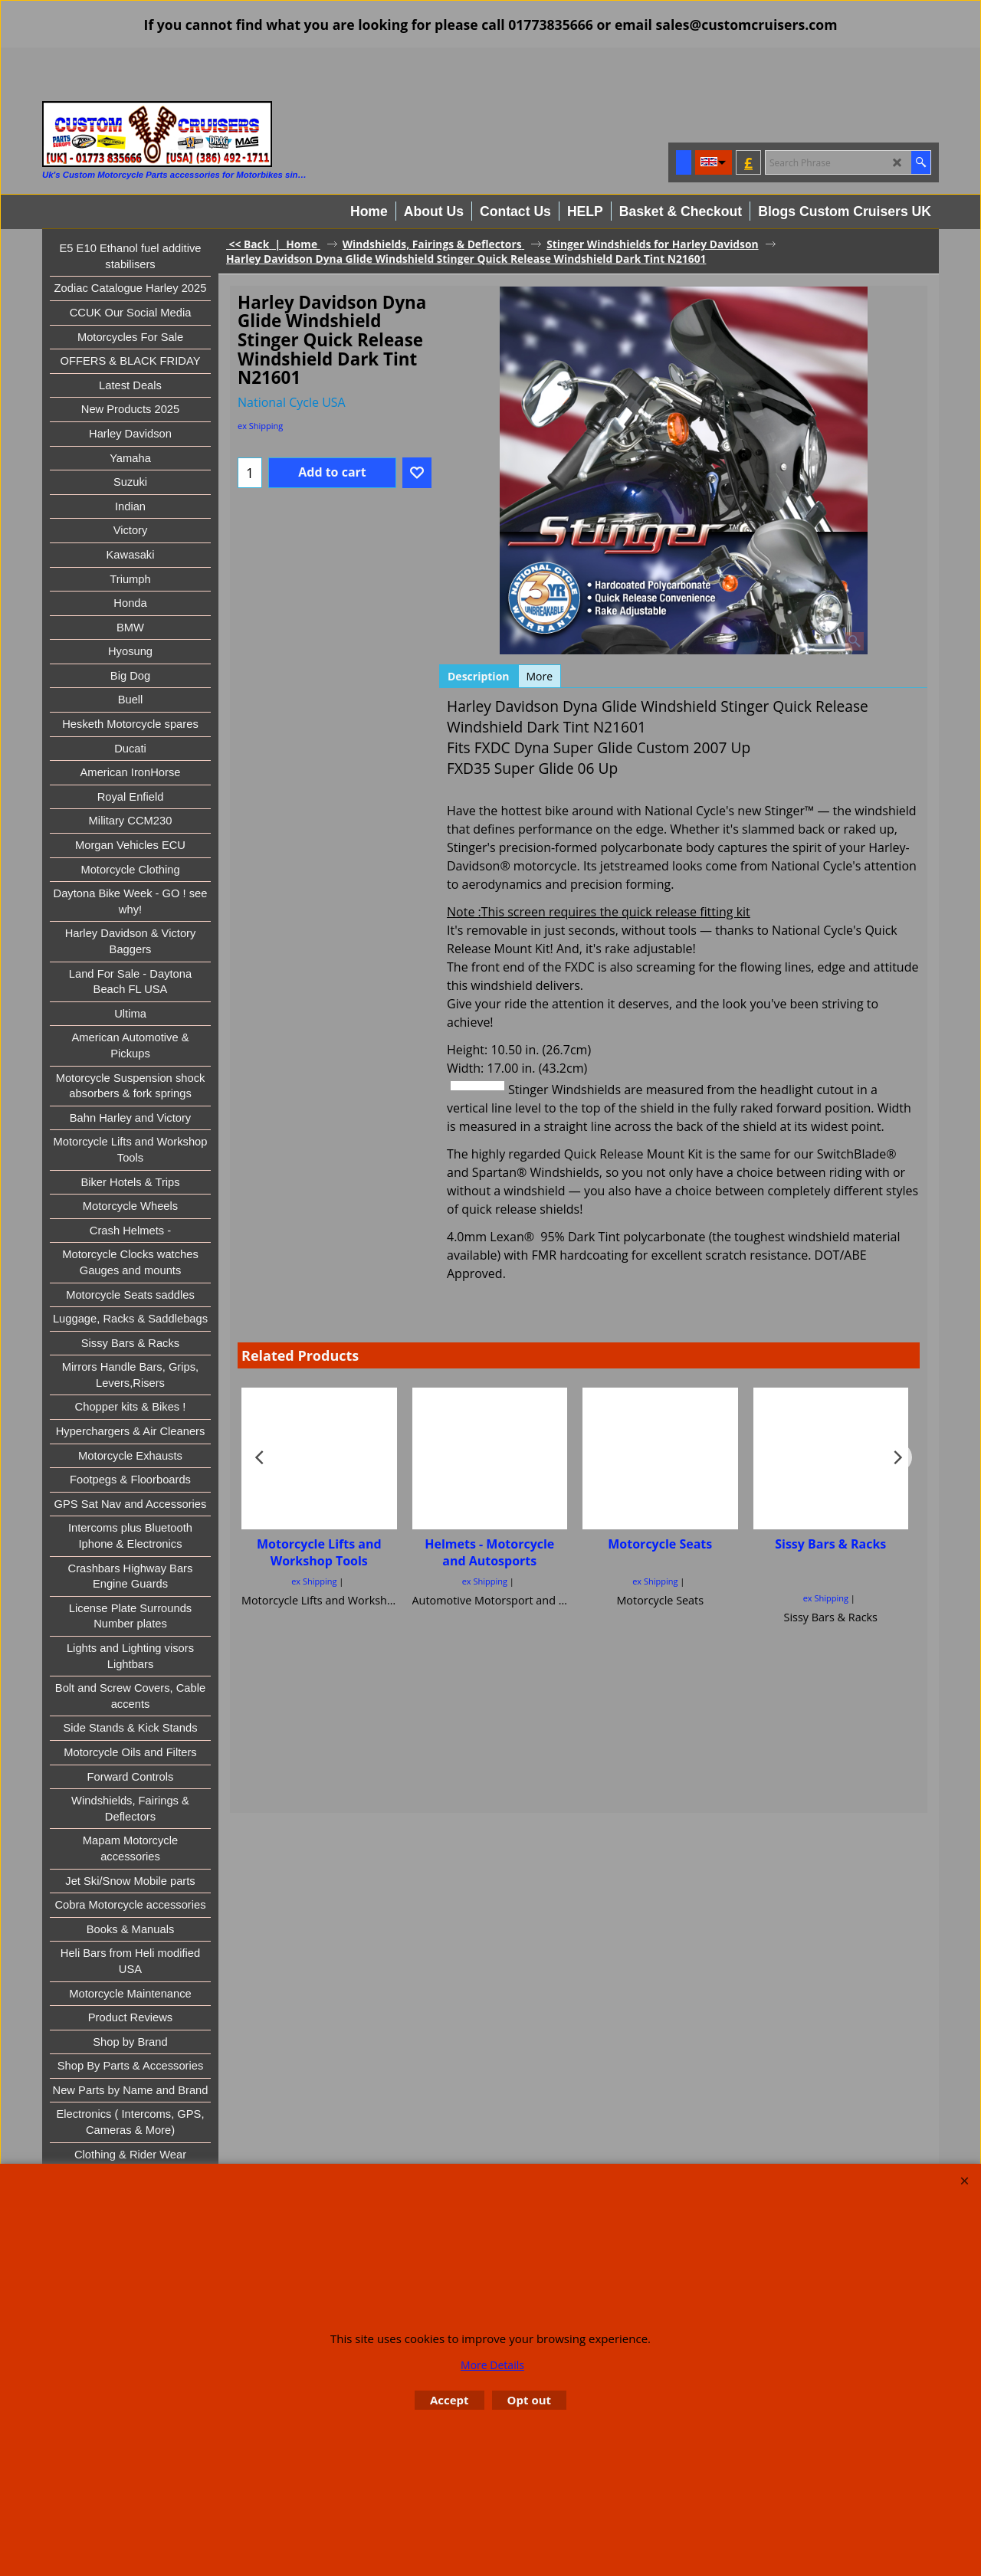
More (540, 676)
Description (479, 676)
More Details (492, 2365)
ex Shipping (260, 425)
